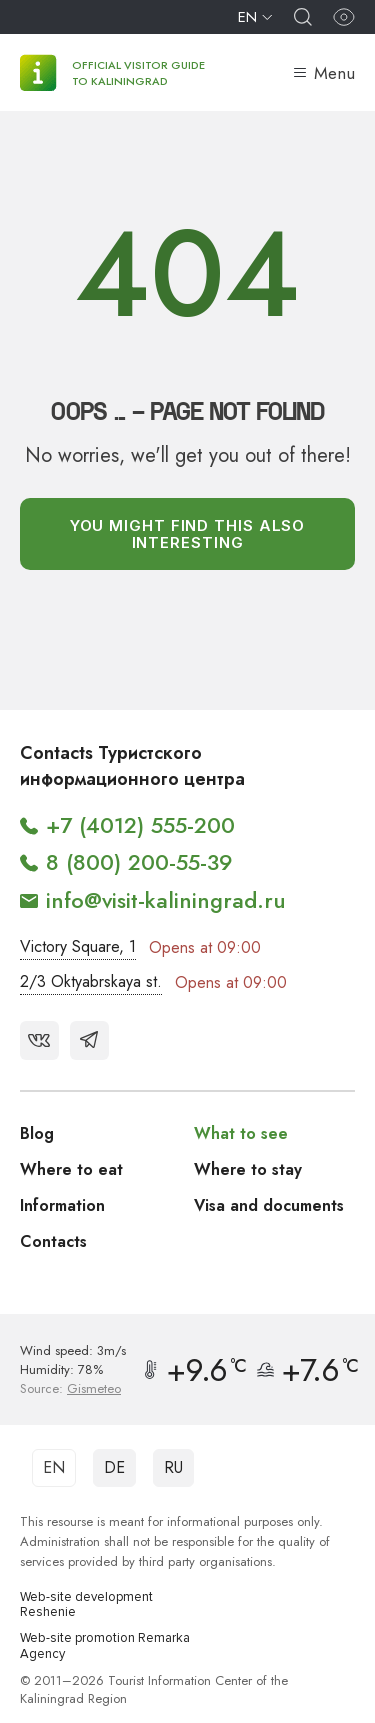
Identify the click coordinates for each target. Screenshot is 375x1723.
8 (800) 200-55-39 (139, 862)
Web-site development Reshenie (86, 1605)
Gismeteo (94, 1388)
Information (62, 1205)
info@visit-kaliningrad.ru (166, 900)
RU (173, 1467)
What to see (241, 1133)
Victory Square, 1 (78, 946)
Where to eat (71, 1169)
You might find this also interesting (188, 534)
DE (114, 1467)
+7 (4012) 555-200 (140, 825)
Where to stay (248, 1169)
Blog (37, 1133)
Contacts (53, 1241)
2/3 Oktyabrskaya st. (91, 981)
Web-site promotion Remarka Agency (105, 1646)
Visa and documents (269, 1205)
